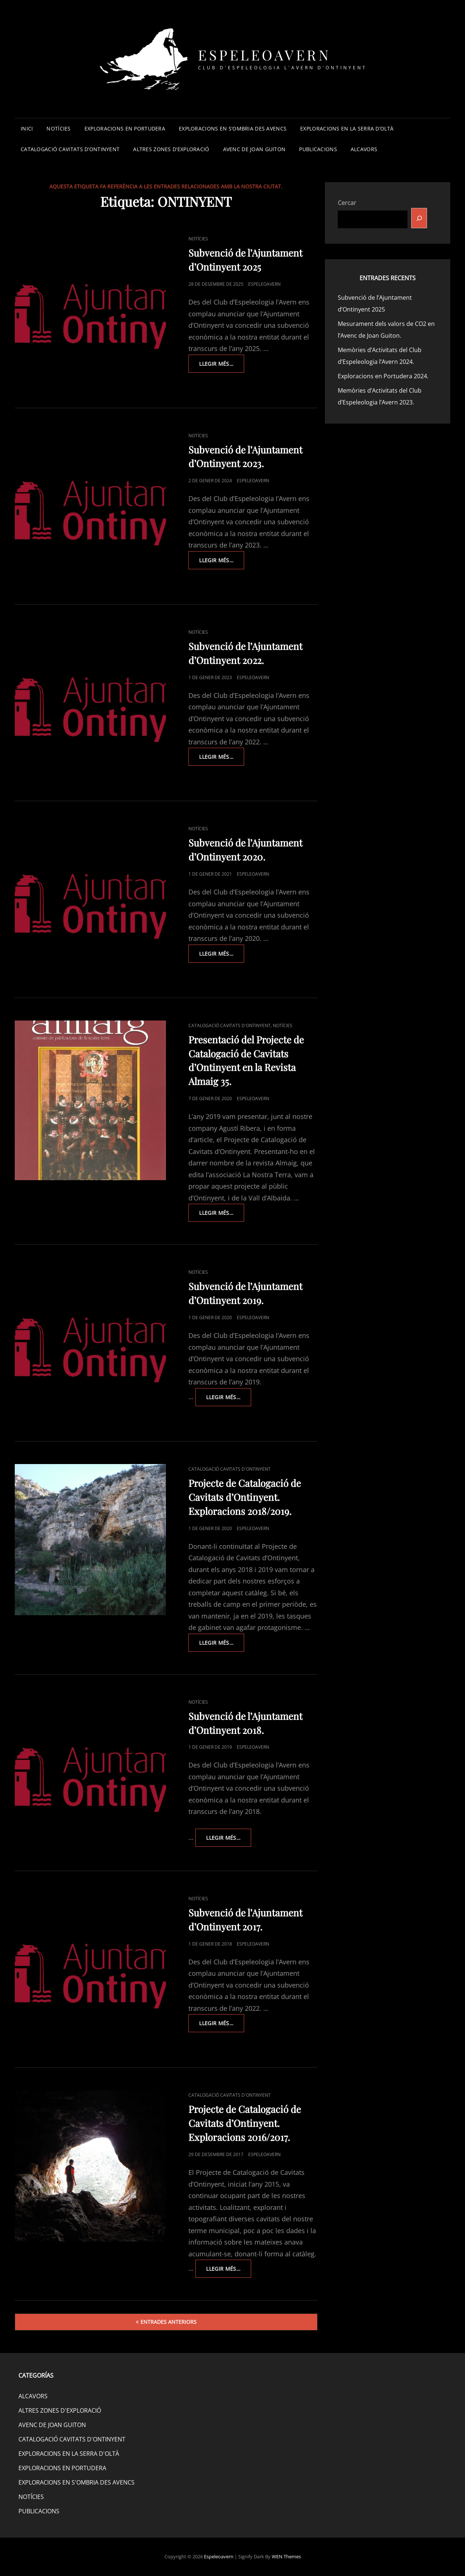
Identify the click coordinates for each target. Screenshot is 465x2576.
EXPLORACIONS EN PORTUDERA (124, 128)
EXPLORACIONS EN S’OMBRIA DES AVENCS (233, 128)
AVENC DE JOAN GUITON (254, 149)
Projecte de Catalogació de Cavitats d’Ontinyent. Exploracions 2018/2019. (244, 1497)
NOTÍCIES (58, 128)
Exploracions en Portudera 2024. (383, 376)
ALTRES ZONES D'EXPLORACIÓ (59, 2410)
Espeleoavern (264, 54)
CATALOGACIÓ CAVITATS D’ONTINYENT (70, 149)
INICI (27, 128)
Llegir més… (221, 366)
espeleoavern (264, 284)
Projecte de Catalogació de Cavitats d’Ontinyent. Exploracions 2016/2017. (244, 2123)
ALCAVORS (364, 149)
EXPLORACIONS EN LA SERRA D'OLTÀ (68, 2454)
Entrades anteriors (168, 2321)
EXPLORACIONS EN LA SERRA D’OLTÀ (346, 128)
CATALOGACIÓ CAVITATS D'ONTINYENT (229, 1025)
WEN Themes (286, 2556)
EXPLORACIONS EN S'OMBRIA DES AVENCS (76, 2482)
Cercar (347, 203)
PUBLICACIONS (318, 149)
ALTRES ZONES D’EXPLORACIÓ (171, 149)
